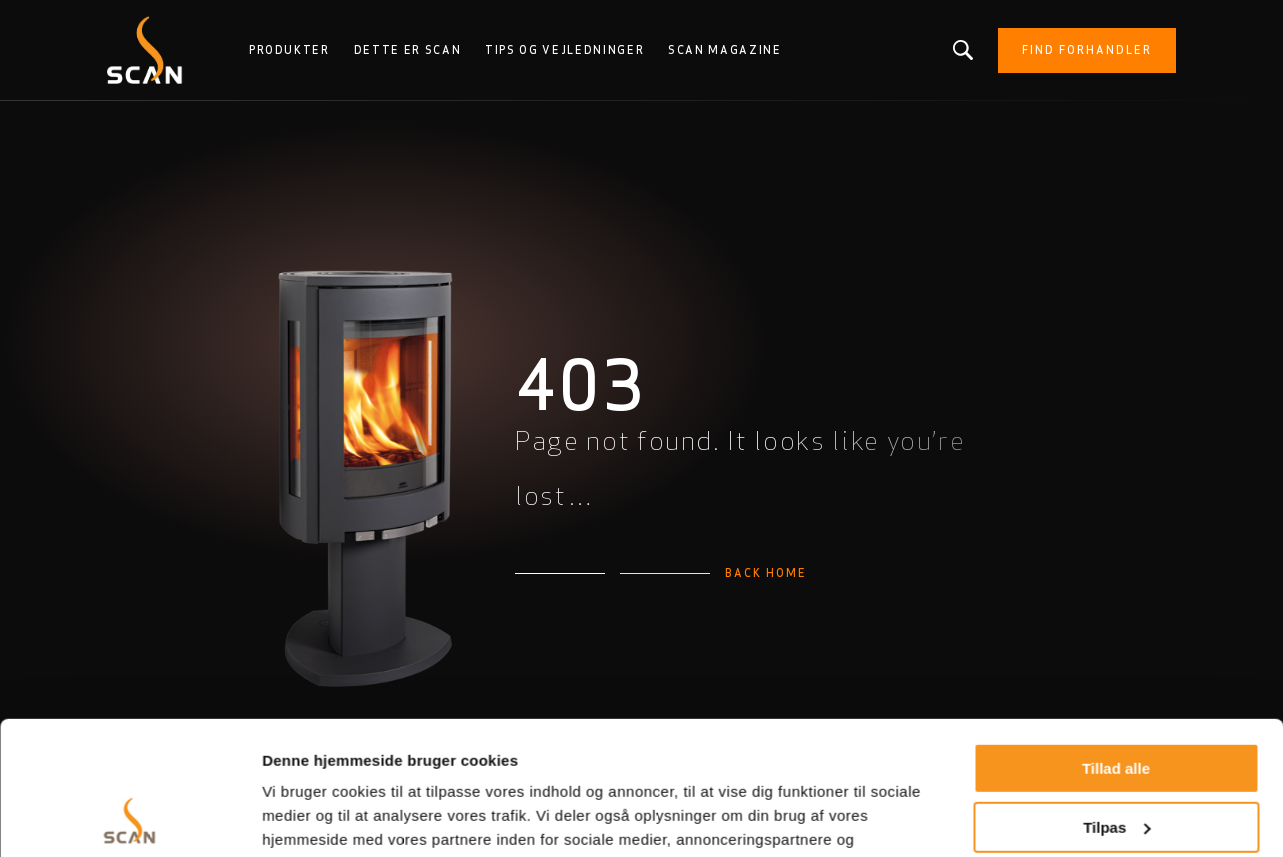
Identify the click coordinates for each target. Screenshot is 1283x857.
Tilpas (1116, 701)
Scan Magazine (724, 50)
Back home (766, 573)
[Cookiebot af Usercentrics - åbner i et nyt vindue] (129, 818)
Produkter (289, 50)
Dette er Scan (407, 50)
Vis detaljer (302, 817)
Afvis (1116, 760)
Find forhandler (1087, 50)
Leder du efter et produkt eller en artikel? (963, 50)
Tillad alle (1116, 643)
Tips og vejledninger (564, 50)
